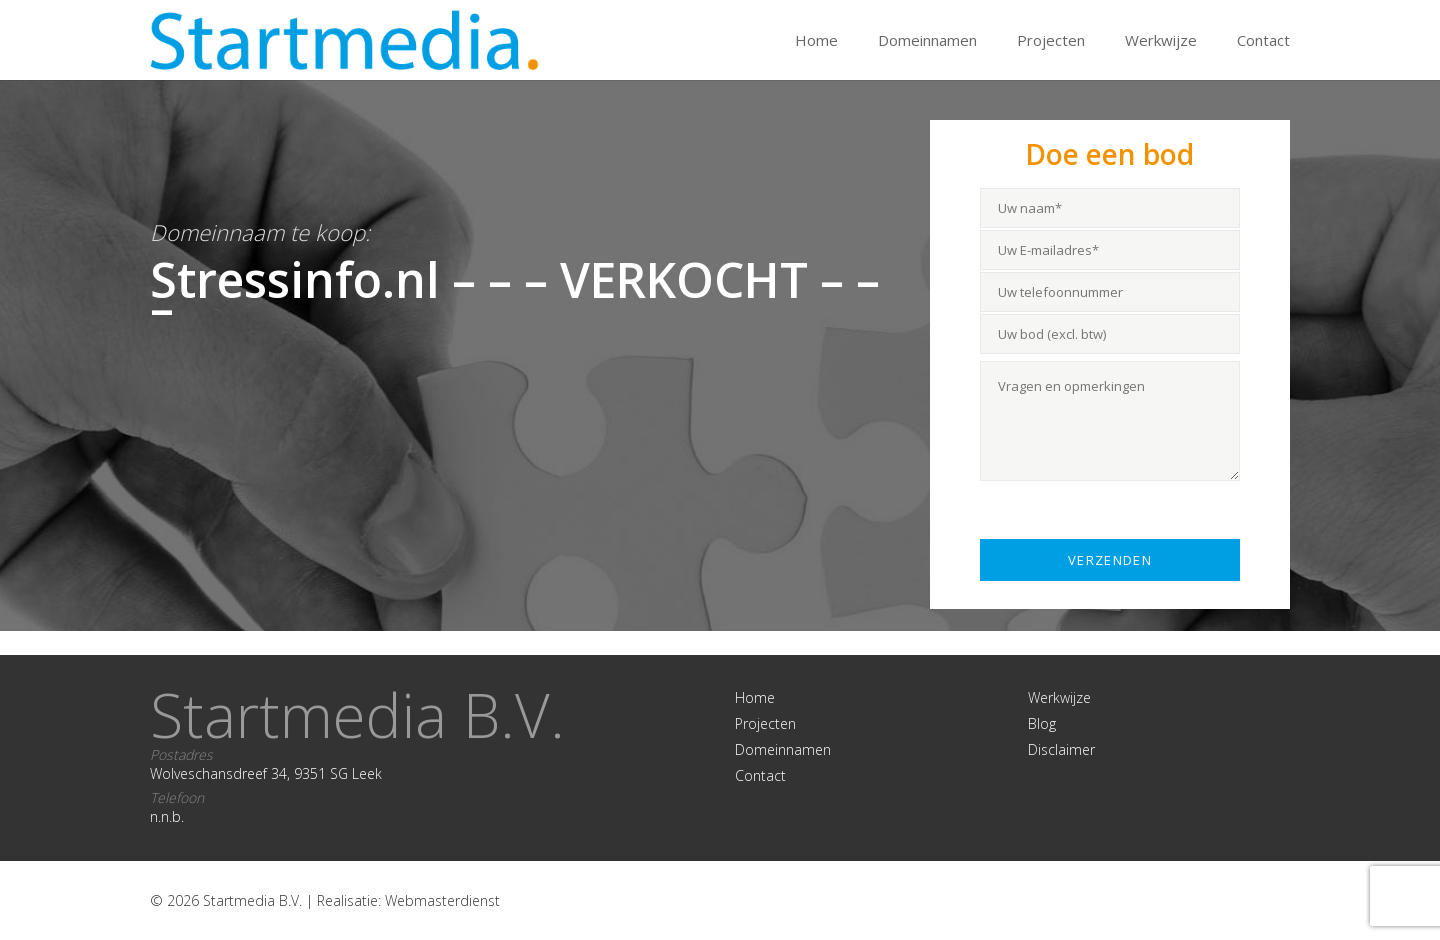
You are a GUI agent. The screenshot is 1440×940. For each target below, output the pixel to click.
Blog (1042, 723)
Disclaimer (1061, 749)
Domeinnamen (927, 40)
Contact (1263, 40)
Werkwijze (1161, 40)
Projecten (1051, 40)
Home (816, 40)
